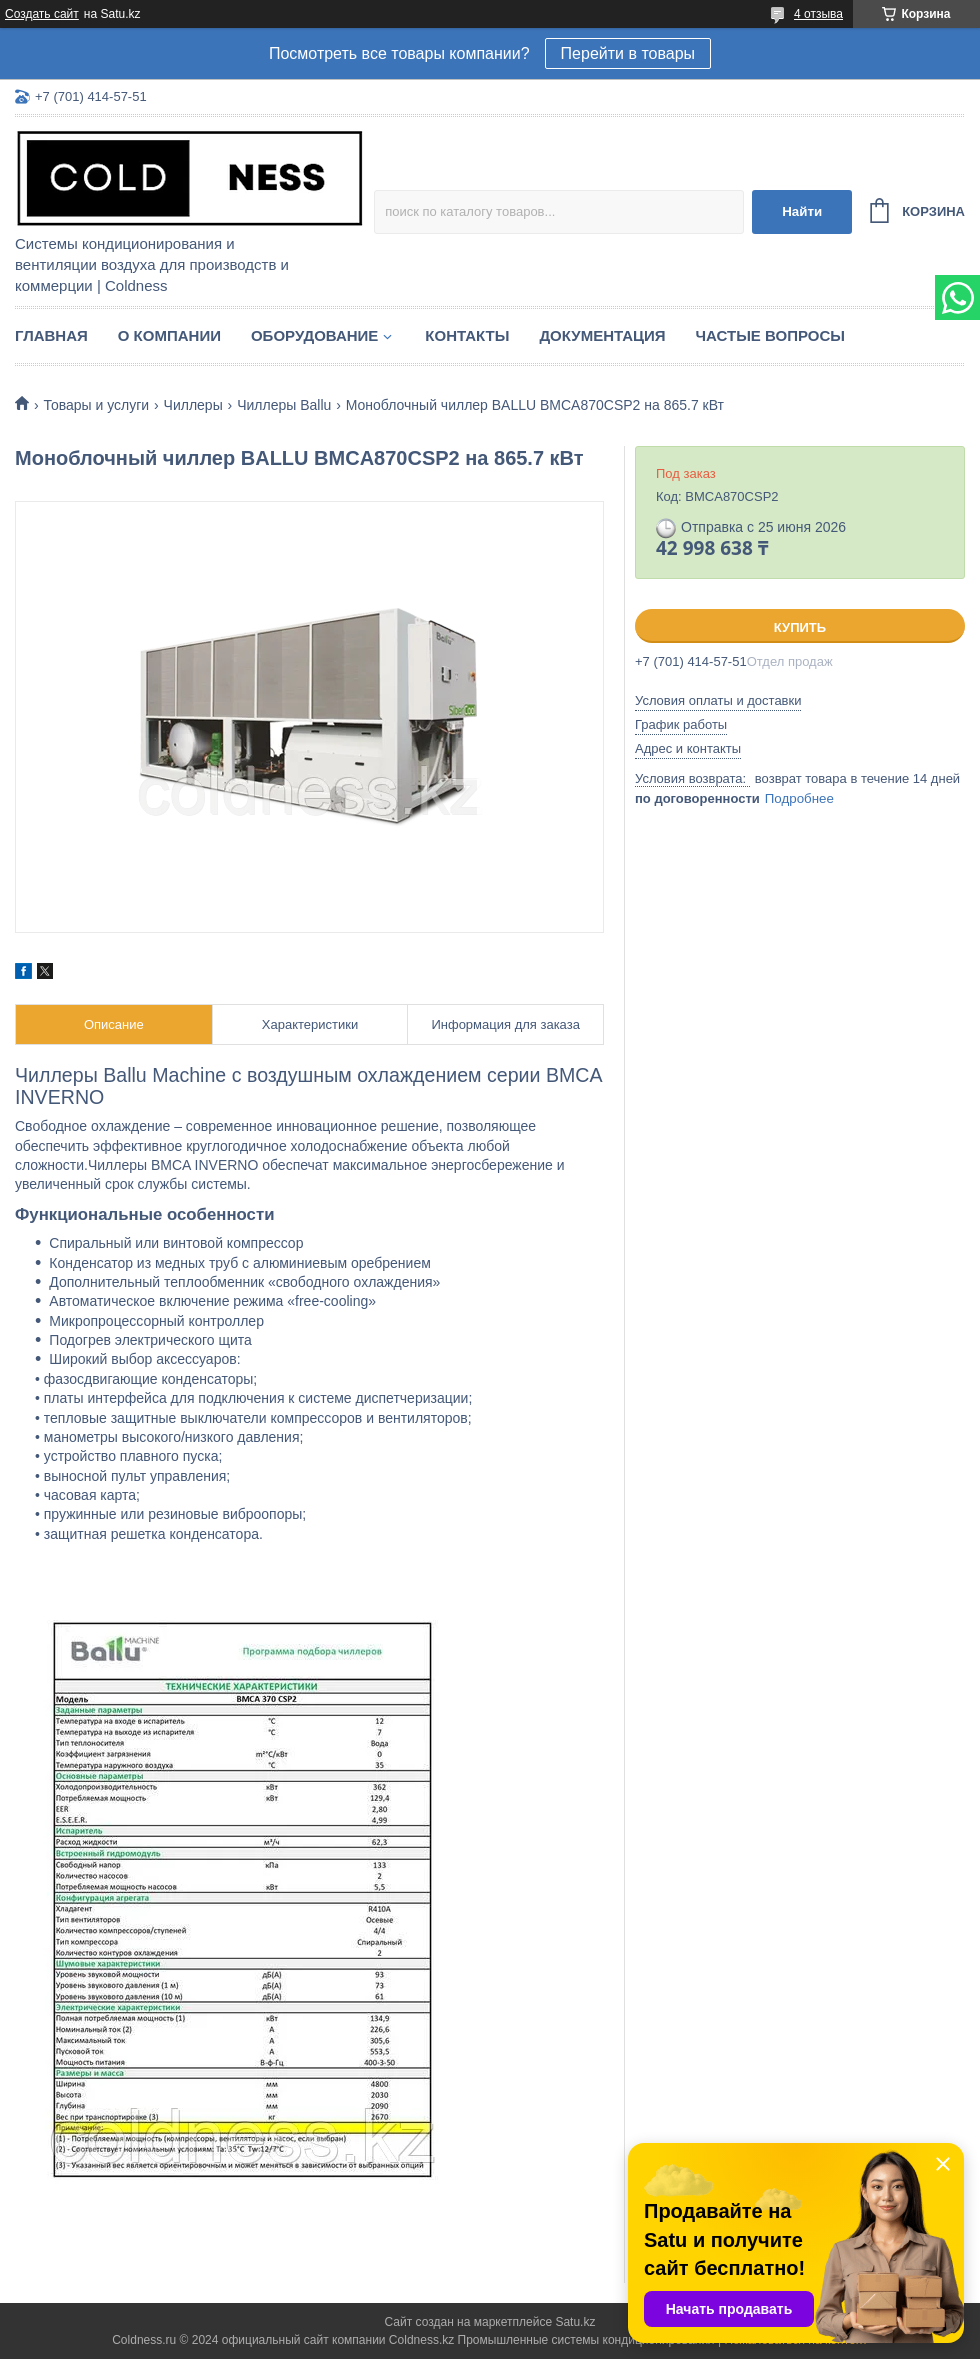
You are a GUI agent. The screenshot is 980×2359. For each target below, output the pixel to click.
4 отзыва (818, 14)
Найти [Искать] (802, 211)
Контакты (467, 335)
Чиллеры (193, 405)
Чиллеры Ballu (284, 405)
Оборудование (314, 335)
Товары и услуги (96, 405)
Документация (602, 335)
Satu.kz (575, 2322)
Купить (800, 627)
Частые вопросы (770, 335)
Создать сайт (42, 14)
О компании (169, 335)
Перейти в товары (628, 53)
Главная (51, 335)
